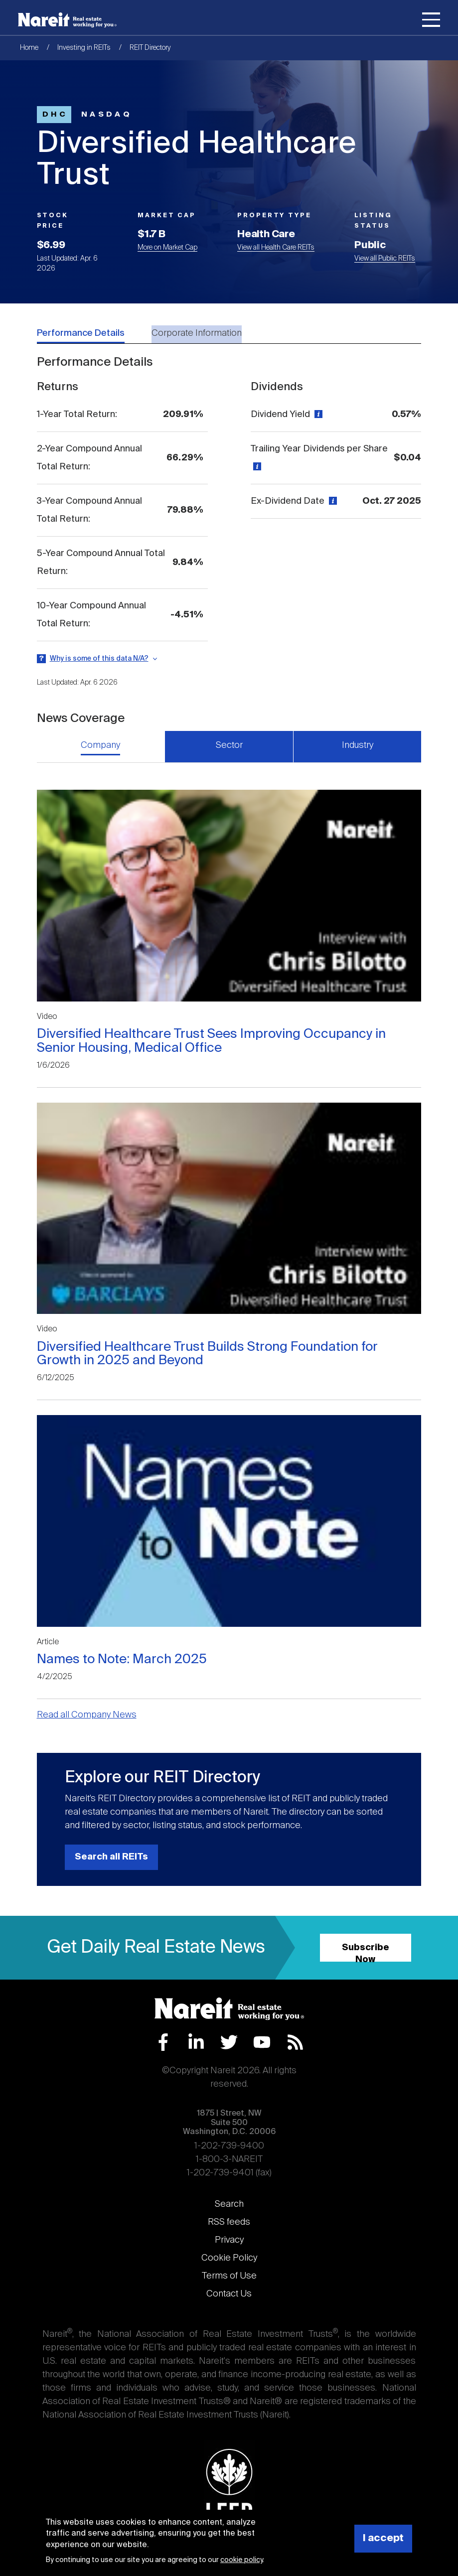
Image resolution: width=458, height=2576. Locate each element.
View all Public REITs (384, 258)
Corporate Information (197, 333)
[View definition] (317, 414)
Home (29, 47)
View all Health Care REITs (275, 247)
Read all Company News (87, 1715)
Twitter (229, 2042)
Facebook (163, 2042)
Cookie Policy (229, 2258)
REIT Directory (150, 47)
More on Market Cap (167, 247)
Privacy (229, 2240)
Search (229, 2204)
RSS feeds (229, 2222)
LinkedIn (196, 2042)
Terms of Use (229, 2276)
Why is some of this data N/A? (99, 658)
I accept (383, 2538)
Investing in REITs (84, 47)
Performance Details (81, 333)
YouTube (262, 2042)
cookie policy (241, 2560)
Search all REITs (111, 1857)
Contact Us (229, 2294)
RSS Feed (295, 2042)
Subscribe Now (365, 1952)
